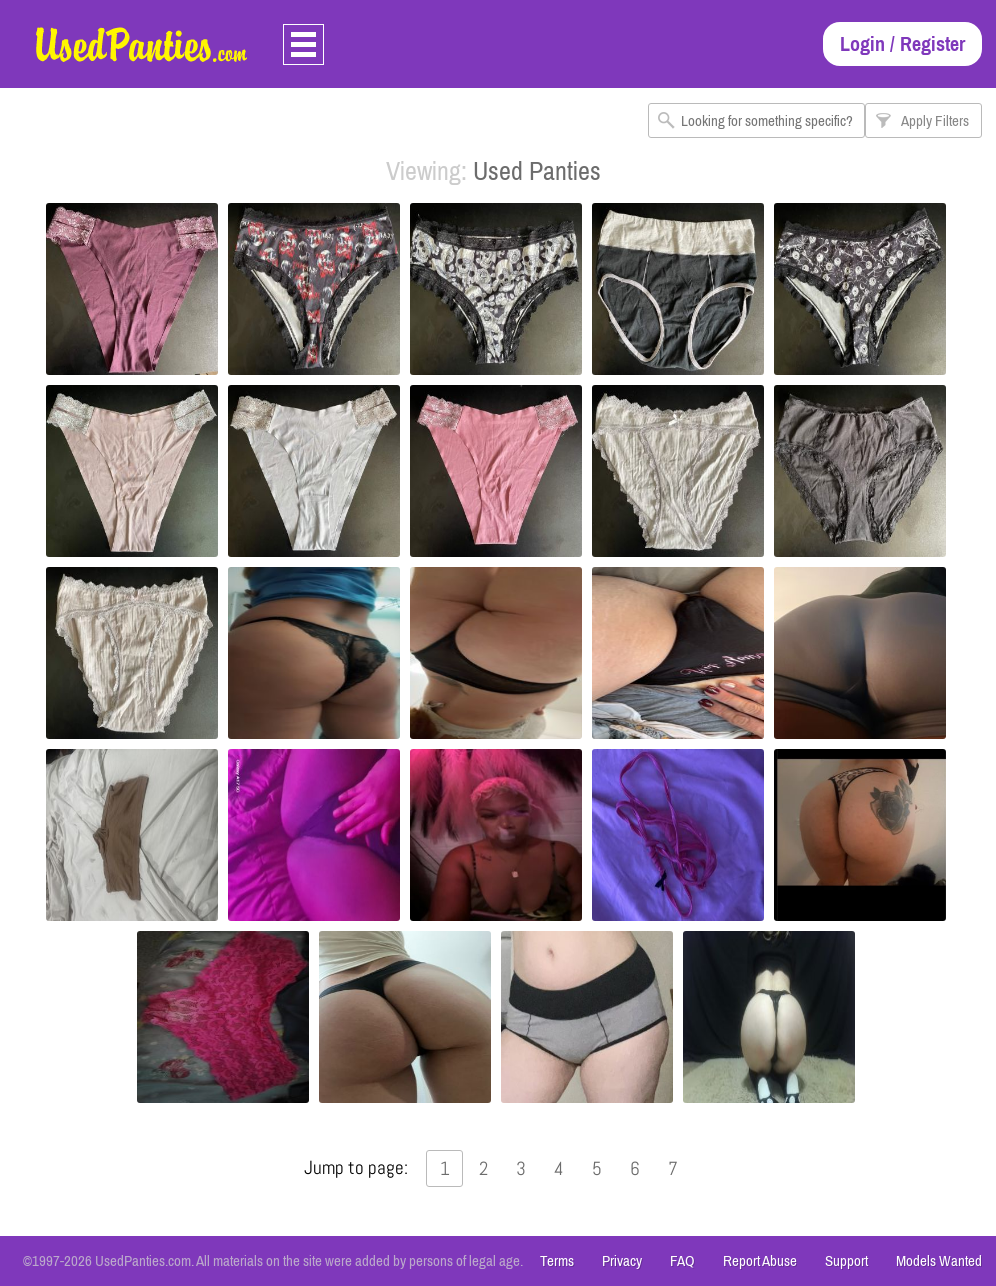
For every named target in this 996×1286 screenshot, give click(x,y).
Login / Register (902, 43)
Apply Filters (935, 120)
